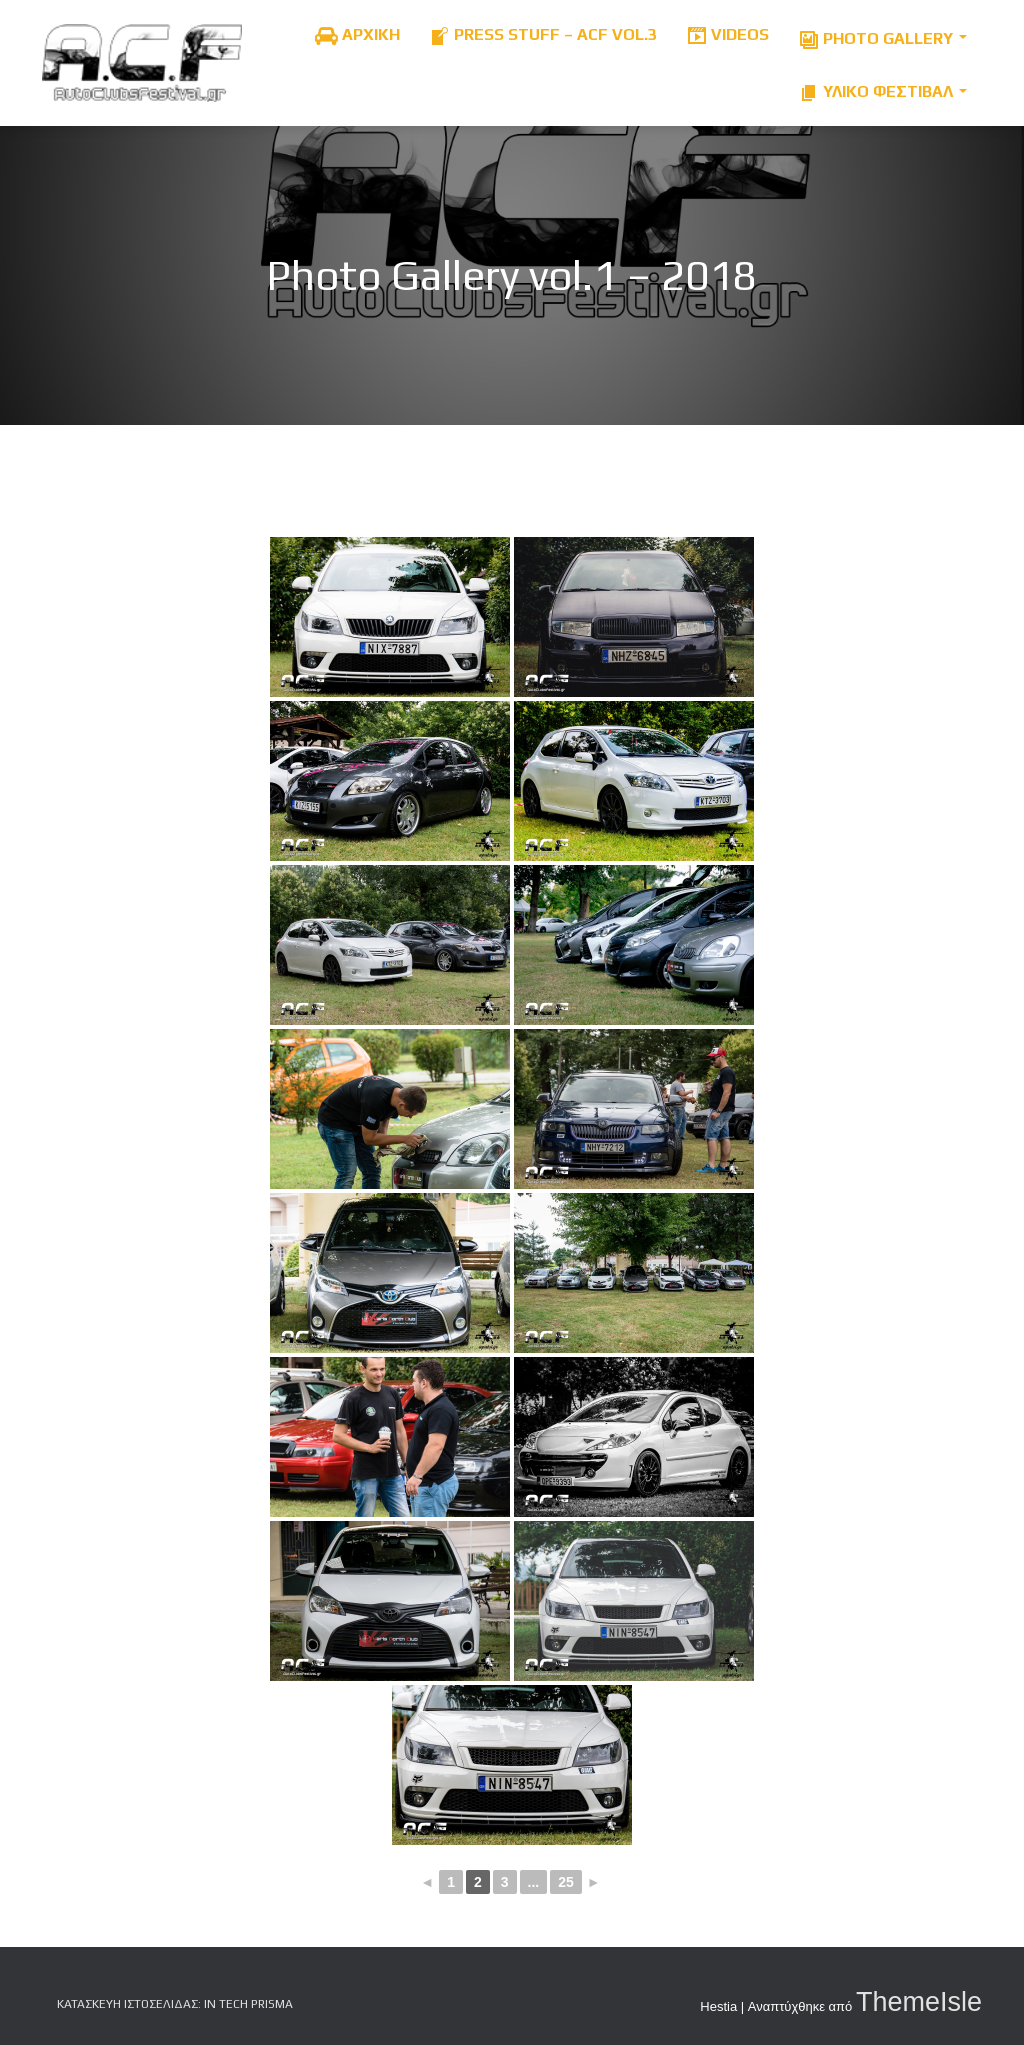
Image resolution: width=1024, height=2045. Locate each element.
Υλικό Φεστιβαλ (883, 87)
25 (566, 1882)
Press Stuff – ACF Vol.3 (543, 35)
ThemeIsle (919, 2002)
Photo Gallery (883, 34)
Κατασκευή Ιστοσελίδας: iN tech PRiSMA (175, 2004)
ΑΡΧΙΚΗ (357, 35)
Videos (728, 35)
